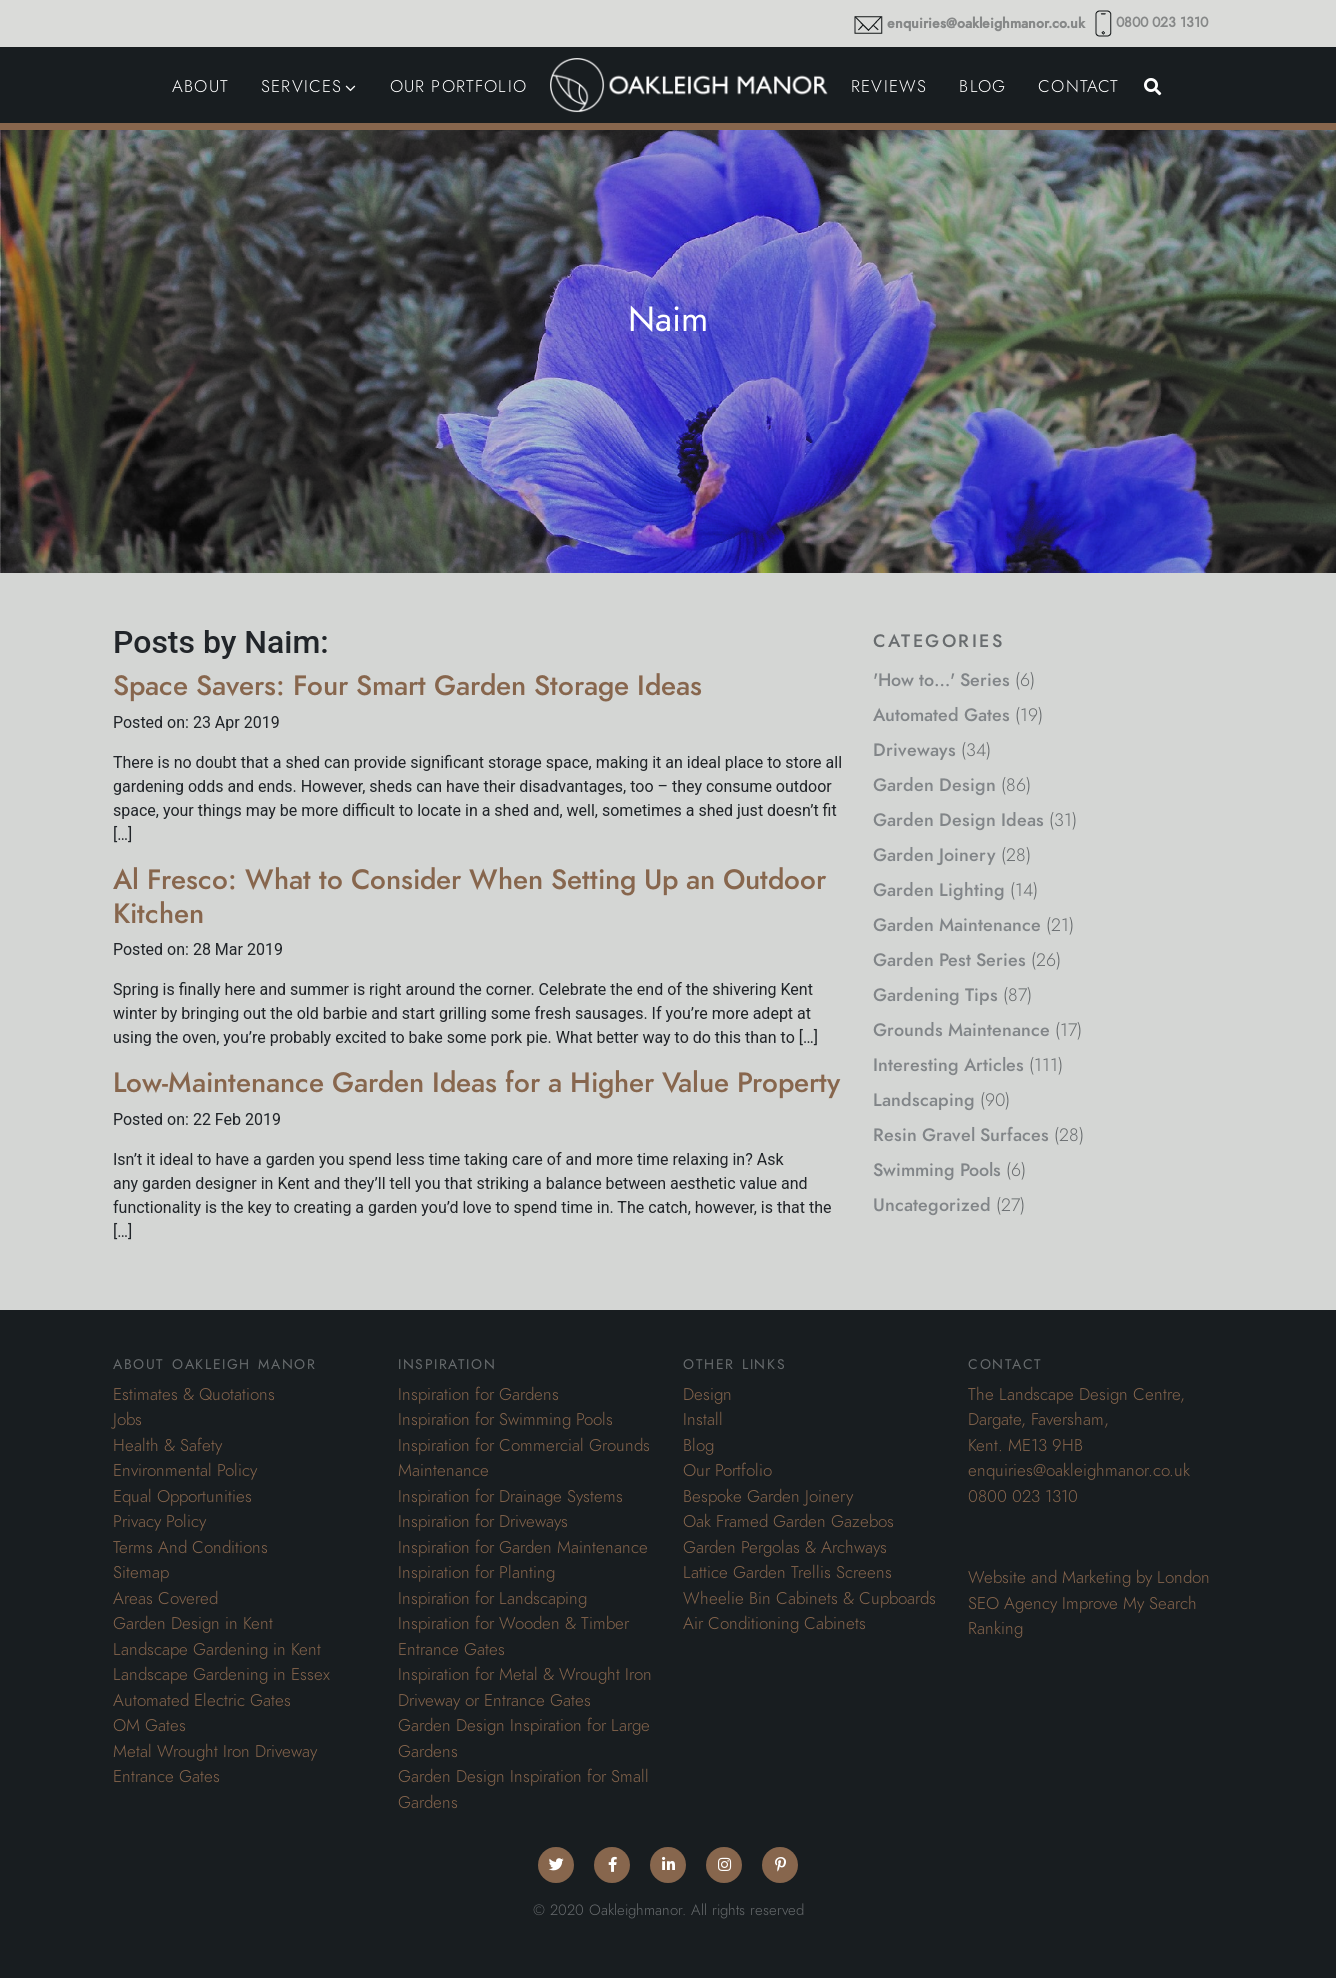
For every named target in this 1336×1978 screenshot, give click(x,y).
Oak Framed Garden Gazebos (788, 1521)
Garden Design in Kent (193, 1623)
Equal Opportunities (182, 1496)
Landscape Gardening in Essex (221, 1674)
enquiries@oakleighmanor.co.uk (986, 23)
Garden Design (934, 784)
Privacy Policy (159, 1521)
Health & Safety (167, 1445)
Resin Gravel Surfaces (961, 1134)
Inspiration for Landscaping (492, 1598)
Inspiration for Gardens (478, 1394)
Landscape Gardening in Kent (217, 1649)
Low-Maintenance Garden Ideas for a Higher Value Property (476, 1082)
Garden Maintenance (957, 924)
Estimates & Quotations (194, 1394)
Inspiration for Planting (476, 1572)
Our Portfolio (727, 1470)
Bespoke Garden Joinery (768, 1496)
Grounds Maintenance (961, 1029)
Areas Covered (165, 1598)
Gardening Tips (935, 994)
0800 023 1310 (1162, 22)
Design (707, 1394)
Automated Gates (941, 714)
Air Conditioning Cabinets (774, 1623)
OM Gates (149, 1725)
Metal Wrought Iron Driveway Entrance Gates (215, 1764)
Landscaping (924, 1099)
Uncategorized (932, 1204)
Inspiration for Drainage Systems (510, 1496)
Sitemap (141, 1572)
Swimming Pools (937, 1169)
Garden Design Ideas (958, 819)
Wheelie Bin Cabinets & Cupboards (809, 1598)
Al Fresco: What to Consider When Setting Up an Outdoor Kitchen (469, 896)
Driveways (914, 749)
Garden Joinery (934, 854)
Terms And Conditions (190, 1547)
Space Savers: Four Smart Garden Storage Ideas (407, 685)
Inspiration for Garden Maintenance (523, 1547)
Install (703, 1419)
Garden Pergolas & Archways (785, 1547)
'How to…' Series (941, 679)
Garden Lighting (939, 889)
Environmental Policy (185, 1470)
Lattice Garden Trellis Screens (787, 1572)
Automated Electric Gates (202, 1700)
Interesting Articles (948, 1064)
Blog (698, 1445)
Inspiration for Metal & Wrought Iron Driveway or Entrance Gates (525, 1687)
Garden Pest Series (949, 959)
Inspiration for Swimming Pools (505, 1419)
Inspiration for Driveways (483, 1521)
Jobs (127, 1419)
